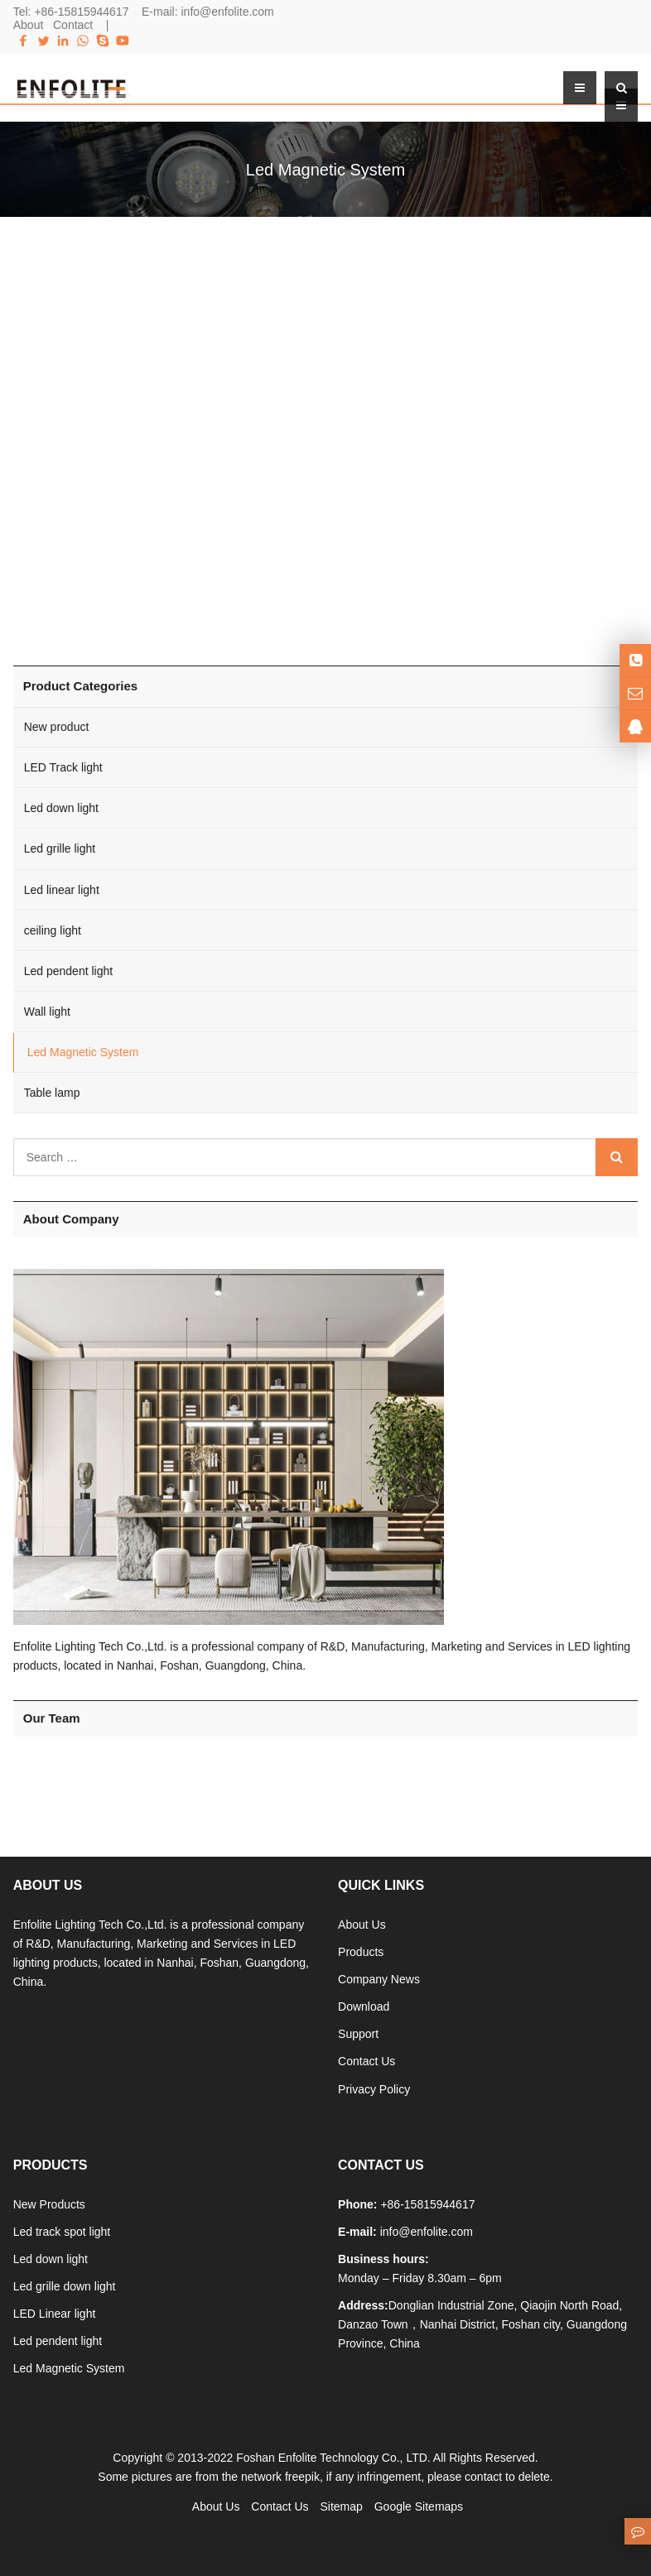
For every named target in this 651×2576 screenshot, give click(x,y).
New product (56, 726)
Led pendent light (68, 971)
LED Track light (63, 767)
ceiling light (52, 930)
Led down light (61, 808)
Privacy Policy (374, 2089)
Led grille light (59, 848)
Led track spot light (62, 2231)
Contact (73, 24)
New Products (49, 2204)
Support (358, 2033)
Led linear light (61, 889)
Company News (379, 1979)
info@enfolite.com (227, 11)
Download (363, 2006)
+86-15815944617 (81, 11)
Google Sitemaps (418, 2506)
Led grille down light (64, 2286)
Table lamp (52, 1092)
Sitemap (341, 2506)
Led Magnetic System (83, 1052)
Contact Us (366, 2061)
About (28, 24)
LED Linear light (54, 2313)
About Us (362, 1924)
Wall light (47, 1011)
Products (360, 1951)
